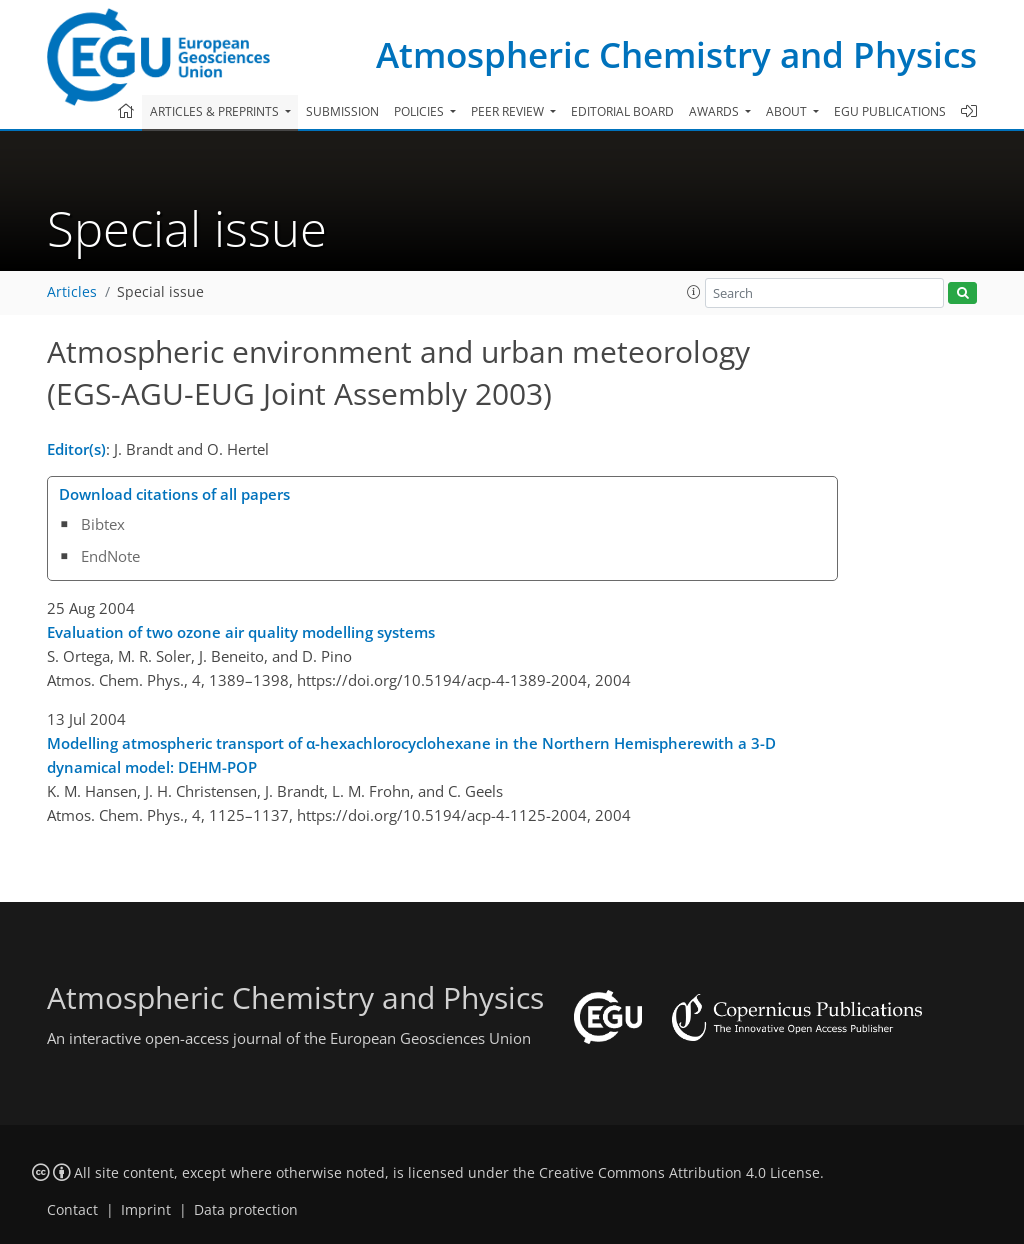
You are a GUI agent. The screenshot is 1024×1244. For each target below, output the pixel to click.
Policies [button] (420, 111)
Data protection (246, 1210)
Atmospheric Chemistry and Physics (676, 54)
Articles (72, 292)
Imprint (146, 1210)
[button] (694, 292)
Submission (342, 111)
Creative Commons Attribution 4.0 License (679, 1173)
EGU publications (890, 111)
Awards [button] (715, 111)
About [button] (788, 111)
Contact (72, 1210)
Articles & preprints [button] (216, 111)
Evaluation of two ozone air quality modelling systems (241, 632)
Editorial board (622, 111)
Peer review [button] (509, 111)
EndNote (110, 556)
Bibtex (103, 524)
